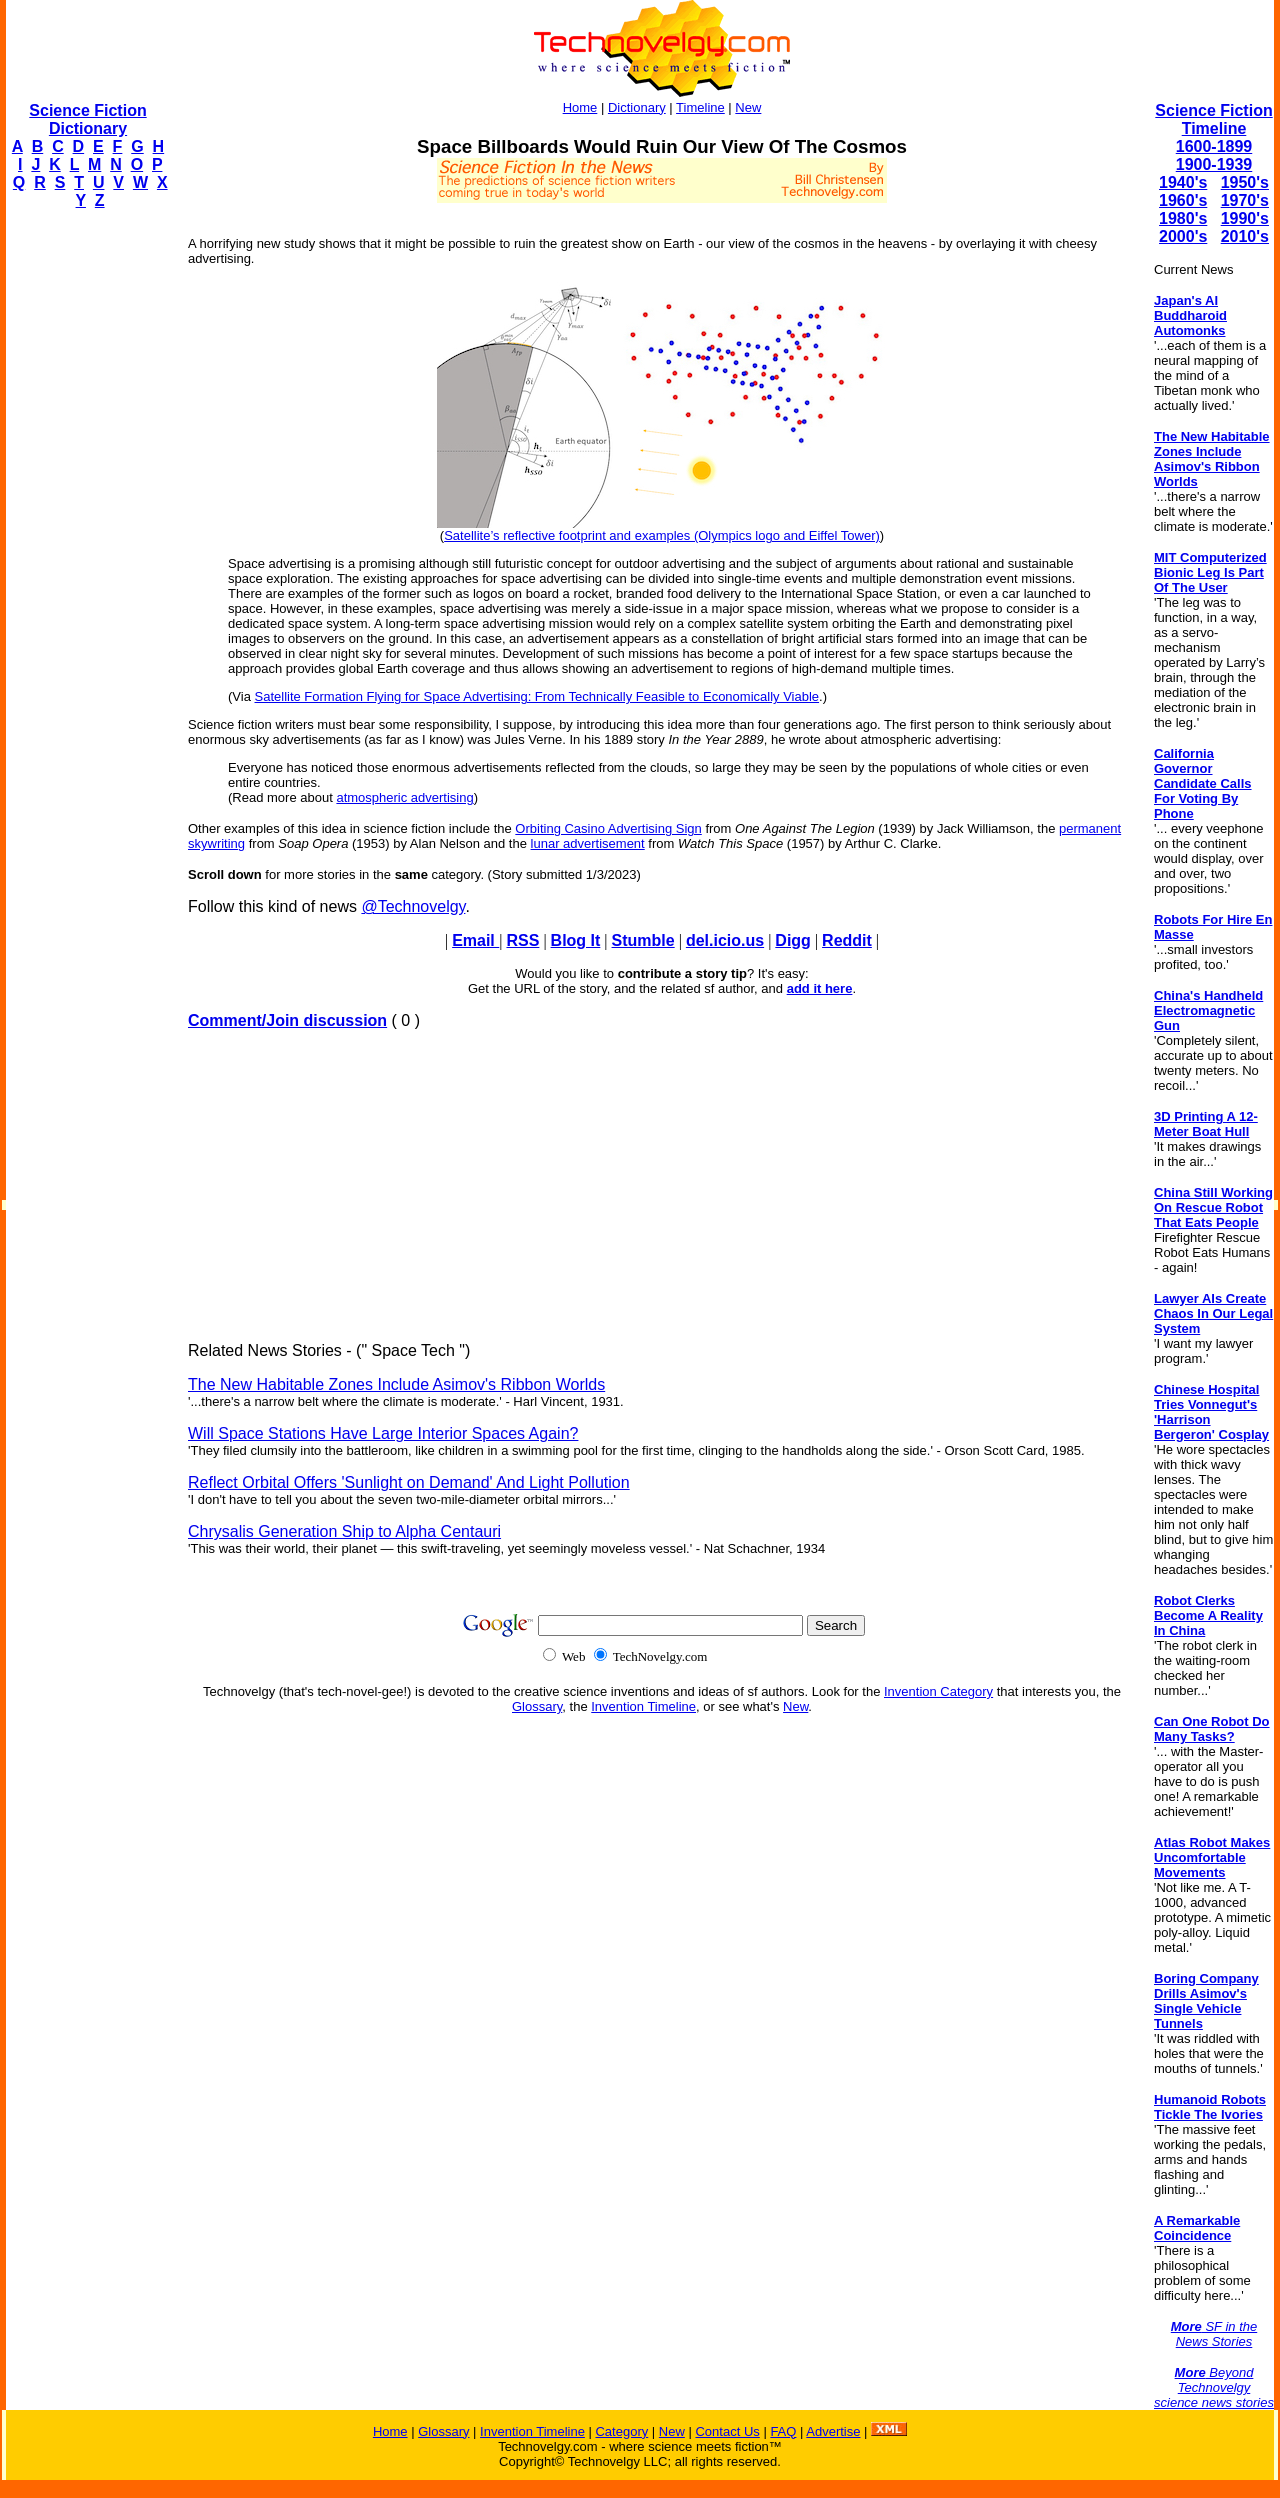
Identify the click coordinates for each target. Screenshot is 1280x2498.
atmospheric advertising (404, 797)
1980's (1183, 218)
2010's (1245, 236)
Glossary (537, 1706)
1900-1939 (1214, 164)
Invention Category (938, 1691)
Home (580, 107)
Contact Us (727, 2431)
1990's (1245, 218)
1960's (1183, 200)
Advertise (833, 2431)
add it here (820, 988)
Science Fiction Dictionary (87, 119)
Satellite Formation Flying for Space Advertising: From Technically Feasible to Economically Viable (537, 696)
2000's (1183, 236)
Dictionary (637, 107)
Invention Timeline (643, 1706)
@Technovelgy (413, 906)
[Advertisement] (86, 526)
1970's (1245, 200)
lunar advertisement (588, 843)
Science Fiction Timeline (1213, 119)
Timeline (700, 107)
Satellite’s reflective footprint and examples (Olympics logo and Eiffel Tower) (662, 535)
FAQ (783, 2431)
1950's (1245, 182)
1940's (1183, 182)
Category (621, 2431)
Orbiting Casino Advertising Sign (608, 828)
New (748, 107)
